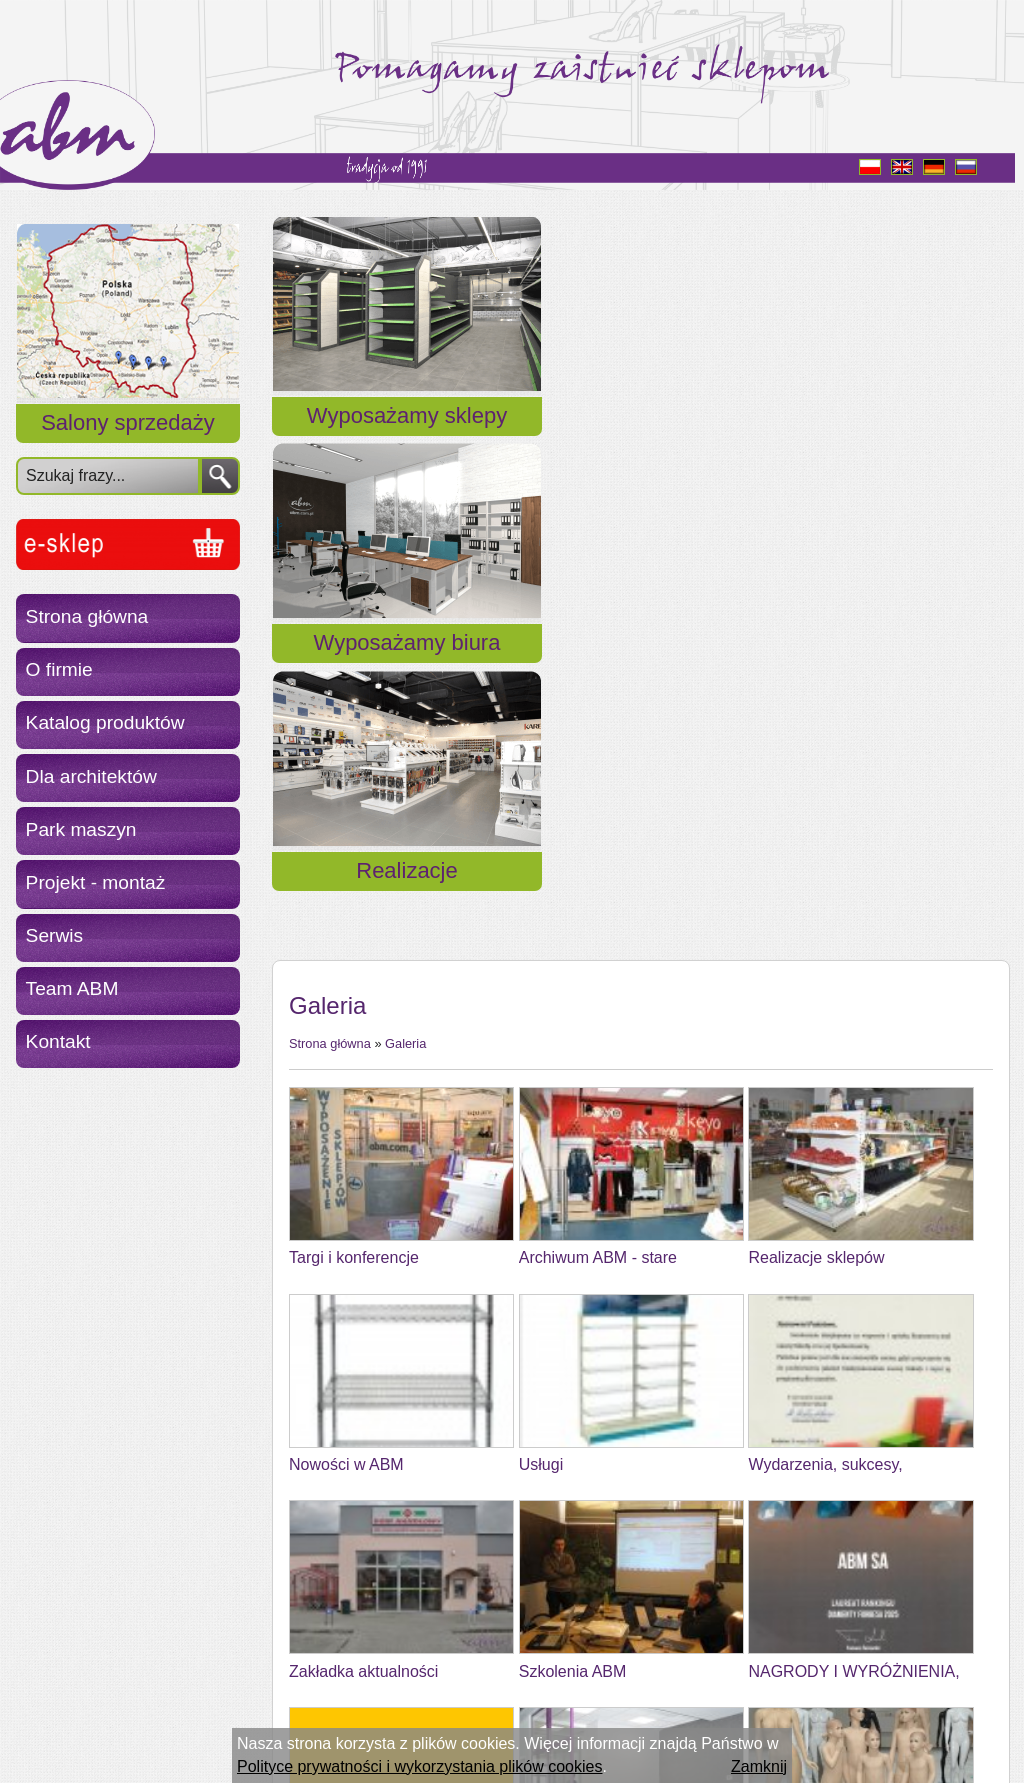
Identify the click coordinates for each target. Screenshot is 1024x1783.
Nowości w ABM (346, 972)
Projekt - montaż (96, 882)
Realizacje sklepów (816, 766)
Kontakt (58, 1041)
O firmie (59, 669)
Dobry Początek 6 (582, 1386)
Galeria (405, 551)
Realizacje (890, 439)
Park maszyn (81, 829)
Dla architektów (91, 776)
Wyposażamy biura (640, 439)
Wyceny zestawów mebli (835, 1386)
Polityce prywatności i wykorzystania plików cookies (419, 1766)
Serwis (55, 935)
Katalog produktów (105, 722)
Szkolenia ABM (573, 1179)
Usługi (541, 972)
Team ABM (72, 988)
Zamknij (759, 1766)
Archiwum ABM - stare (598, 766)
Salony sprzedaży (128, 422)
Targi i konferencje (354, 766)
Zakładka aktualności (363, 1179)
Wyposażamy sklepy (390, 439)
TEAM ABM (330, 1593)
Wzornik (318, 1386)
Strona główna (87, 616)
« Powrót (320, 1655)
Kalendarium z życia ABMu (614, 1593)
